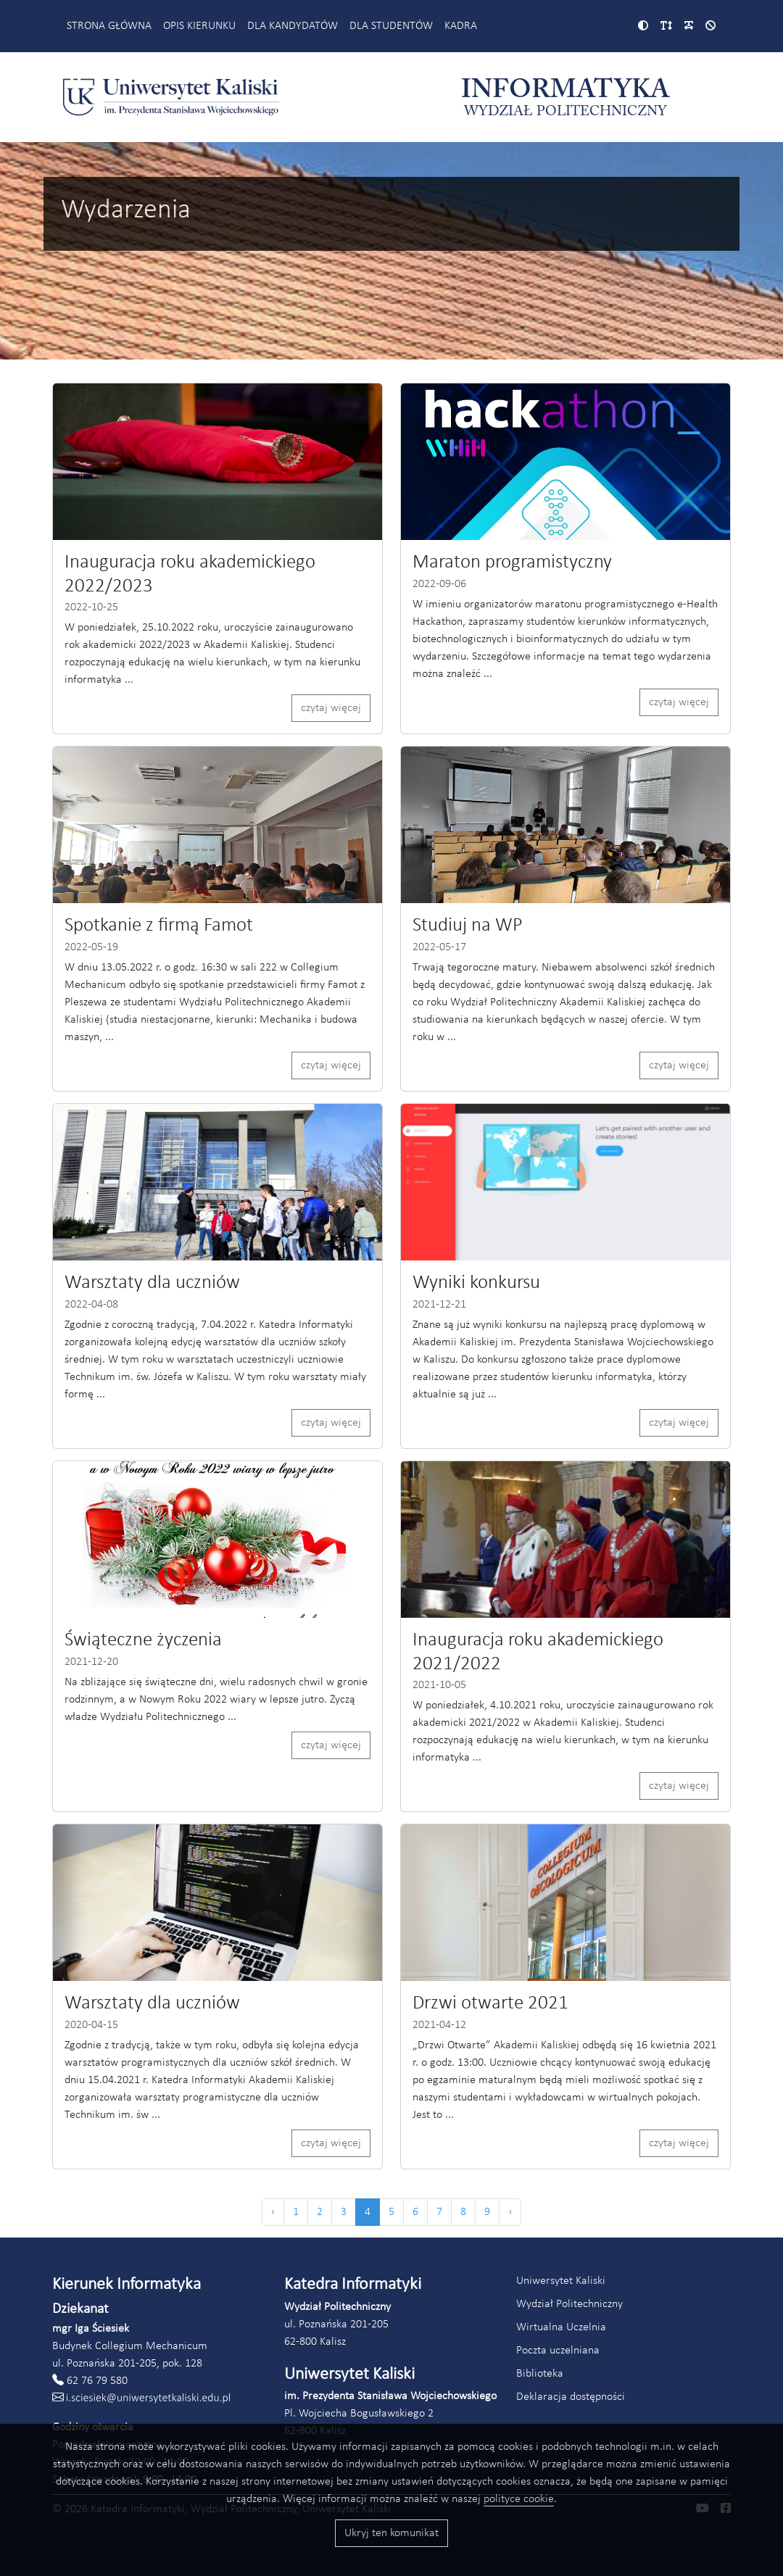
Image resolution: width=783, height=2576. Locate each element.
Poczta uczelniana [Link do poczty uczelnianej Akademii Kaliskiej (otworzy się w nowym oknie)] (558, 2350)
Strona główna (109, 26)
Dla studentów (391, 26)
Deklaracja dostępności (570, 2397)
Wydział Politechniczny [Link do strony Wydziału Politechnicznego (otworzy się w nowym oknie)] (569, 2304)
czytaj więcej (679, 702)
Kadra (460, 26)
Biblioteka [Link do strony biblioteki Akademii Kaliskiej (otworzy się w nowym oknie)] (539, 2374)
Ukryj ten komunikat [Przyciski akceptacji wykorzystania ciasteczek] (391, 2533)
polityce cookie (519, 2499)
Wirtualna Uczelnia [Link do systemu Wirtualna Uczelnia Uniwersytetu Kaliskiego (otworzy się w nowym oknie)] (561, 2327)
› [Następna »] (510, 2212)
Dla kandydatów (292, 26)
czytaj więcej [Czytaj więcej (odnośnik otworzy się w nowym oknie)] (331, 708)
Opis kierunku (199, 26)
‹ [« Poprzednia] (273, 2212)
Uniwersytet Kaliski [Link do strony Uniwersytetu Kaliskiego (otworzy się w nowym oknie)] (560, 2281)
